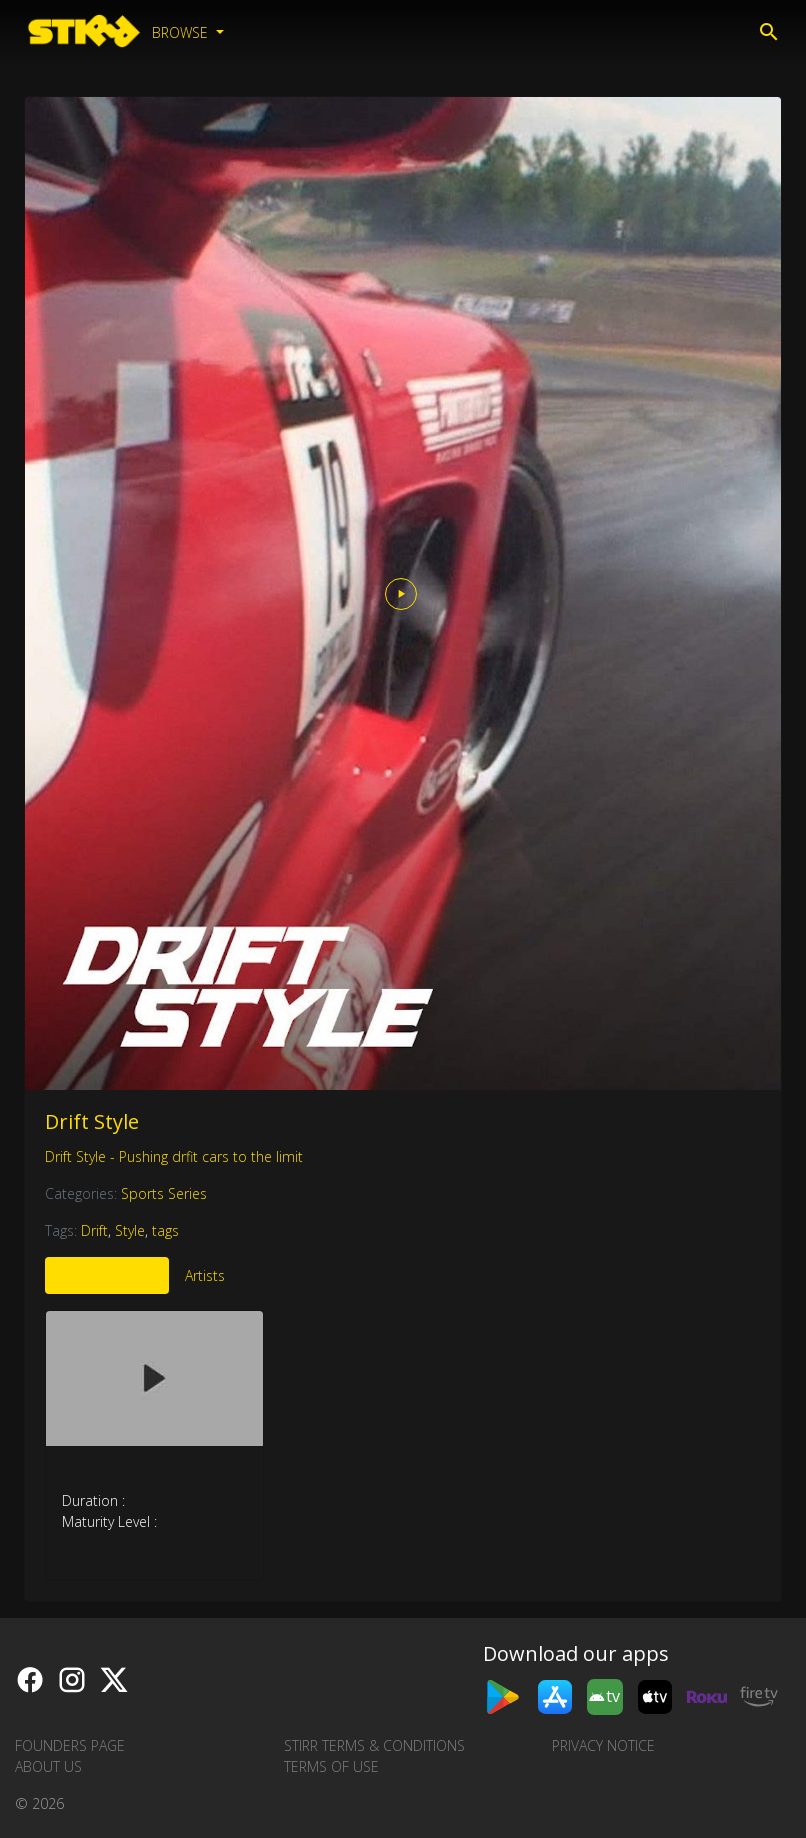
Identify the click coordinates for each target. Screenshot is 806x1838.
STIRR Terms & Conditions (374, 1745)
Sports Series (164, 1193)
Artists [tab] (205, 1275)
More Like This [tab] (107, 1275)
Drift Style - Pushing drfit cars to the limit (174, 1156)
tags (165, 1230)
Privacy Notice (603, 1745)
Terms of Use (331, 1766)
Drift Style (92, 1121)
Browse (182, 32)
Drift (94, 1230)
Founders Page (70, 1745)
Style (130, 1230)
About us (48, 1766)
